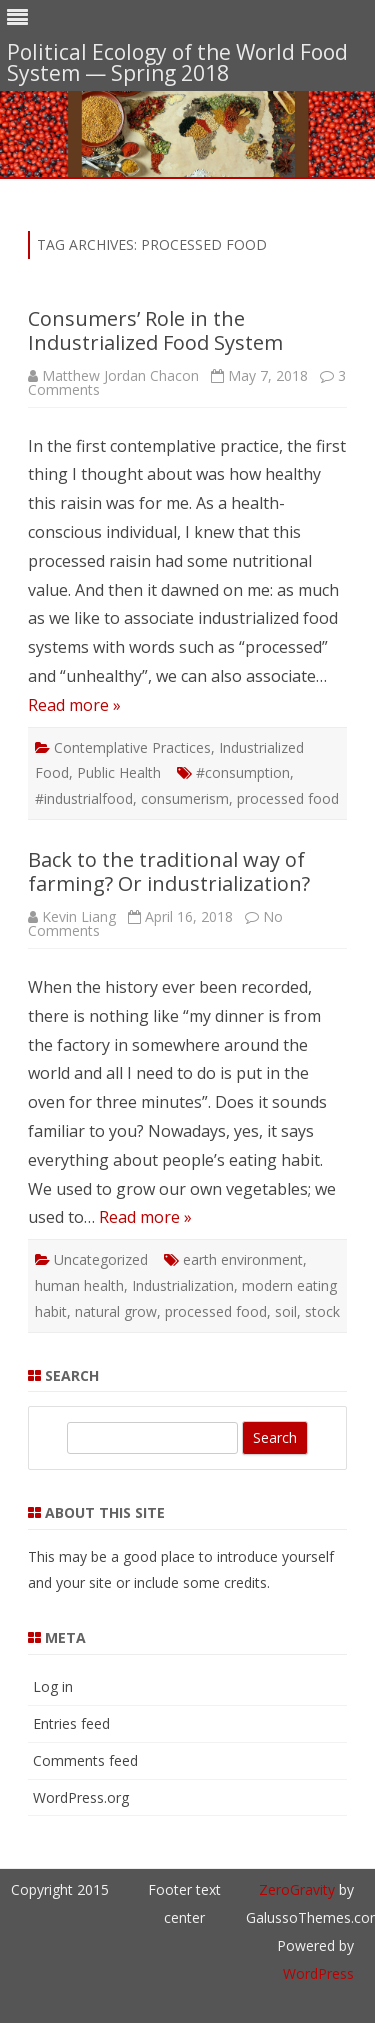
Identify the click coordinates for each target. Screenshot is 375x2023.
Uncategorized (101, 1259)
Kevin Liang (79, 916)
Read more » (74, 705)
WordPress (318, 1973)
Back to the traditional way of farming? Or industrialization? (169, 871)
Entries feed (71, 1723)
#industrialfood (84, 798)
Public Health (119, 772)
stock (322, 1311)
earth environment (243, 1259)
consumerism (185, 798)
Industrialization (183, 1285)
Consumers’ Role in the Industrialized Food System (155, 330)
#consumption (243, 772)
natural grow (116, 1311)
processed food (288, 798)
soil (286, 1311)
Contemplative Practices (132, 747)
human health (79, 1285)
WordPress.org (81, 1797)
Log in (53, 1686)
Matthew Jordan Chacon (120, 375)
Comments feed (85, 1760)
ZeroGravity (297, 1889)
